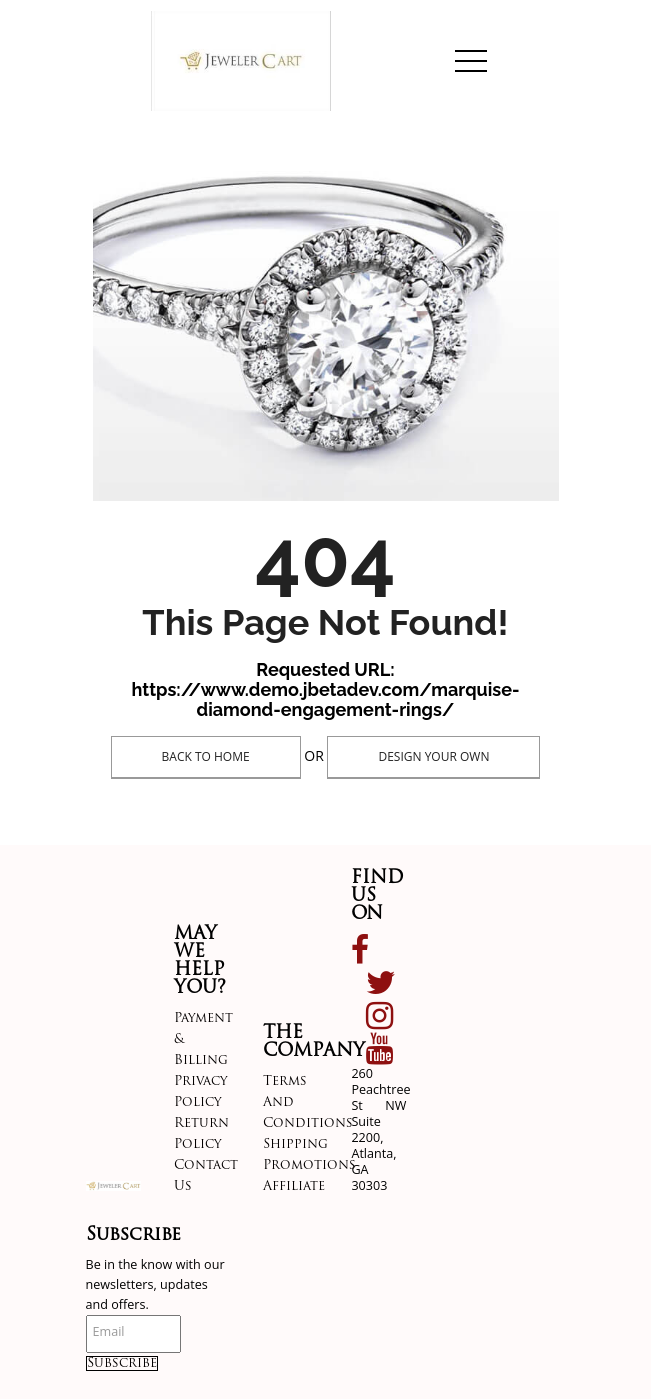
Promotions (309, 1165)
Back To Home (206, 756)
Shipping (295, 1144)
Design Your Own (433, 756)
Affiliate (294, 1186)
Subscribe (122, 1363)
